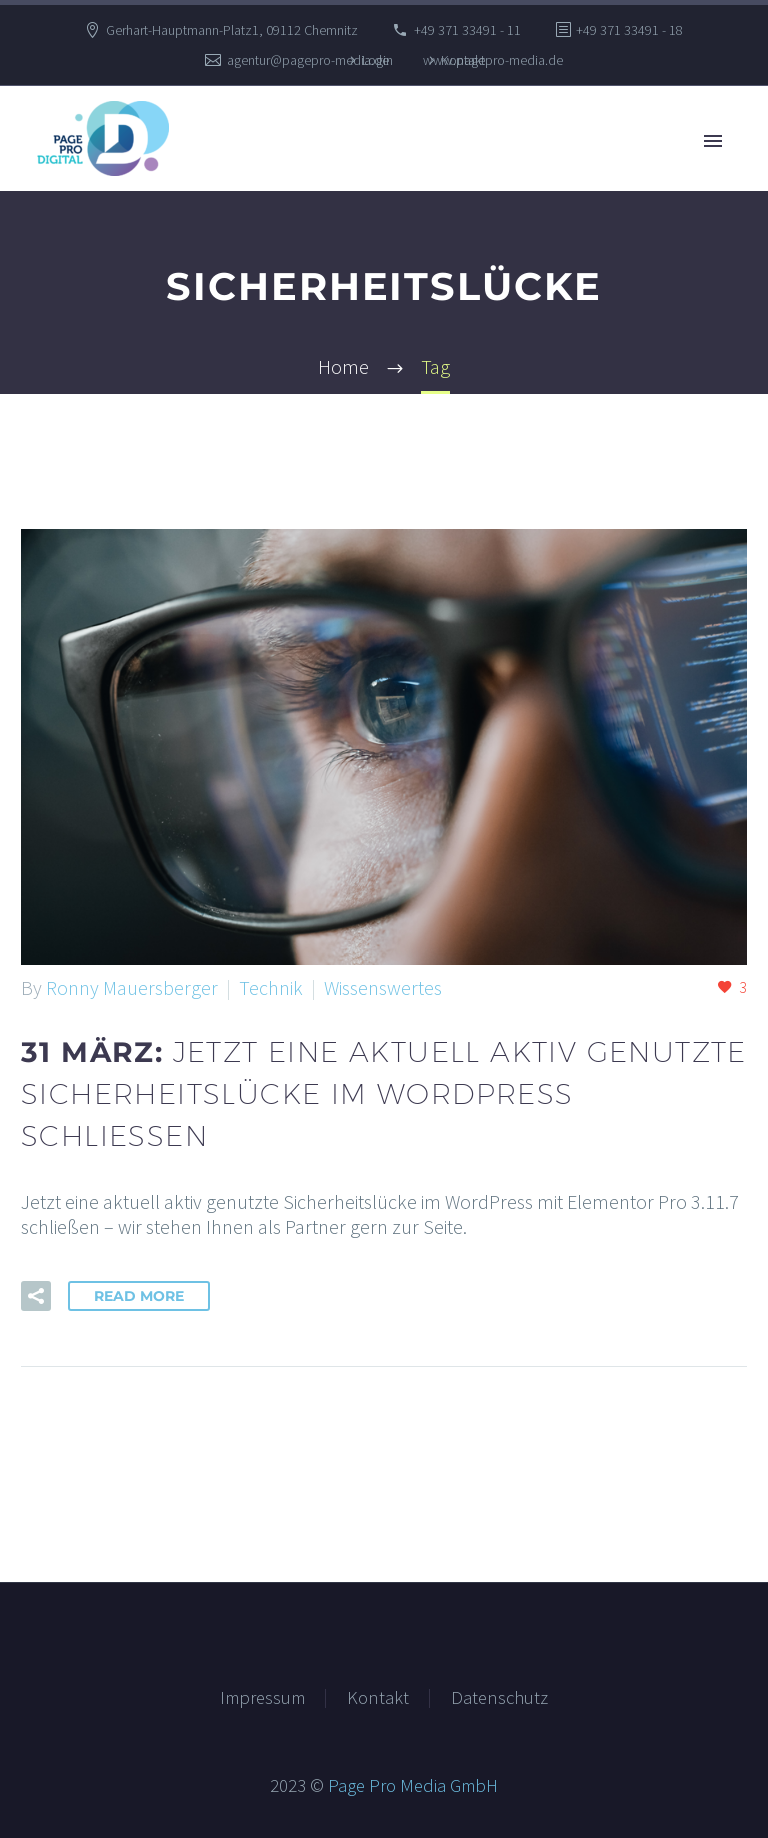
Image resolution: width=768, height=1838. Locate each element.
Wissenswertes (383, 987)
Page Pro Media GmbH (413, 1785)
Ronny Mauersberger (132, 987)
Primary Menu (713, 141)
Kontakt (463, 60)
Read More (139, 1296)
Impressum (262, 1698)
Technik (271, 987)
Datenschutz (499, 1698)
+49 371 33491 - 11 (467, 30)
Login (377, 60)
